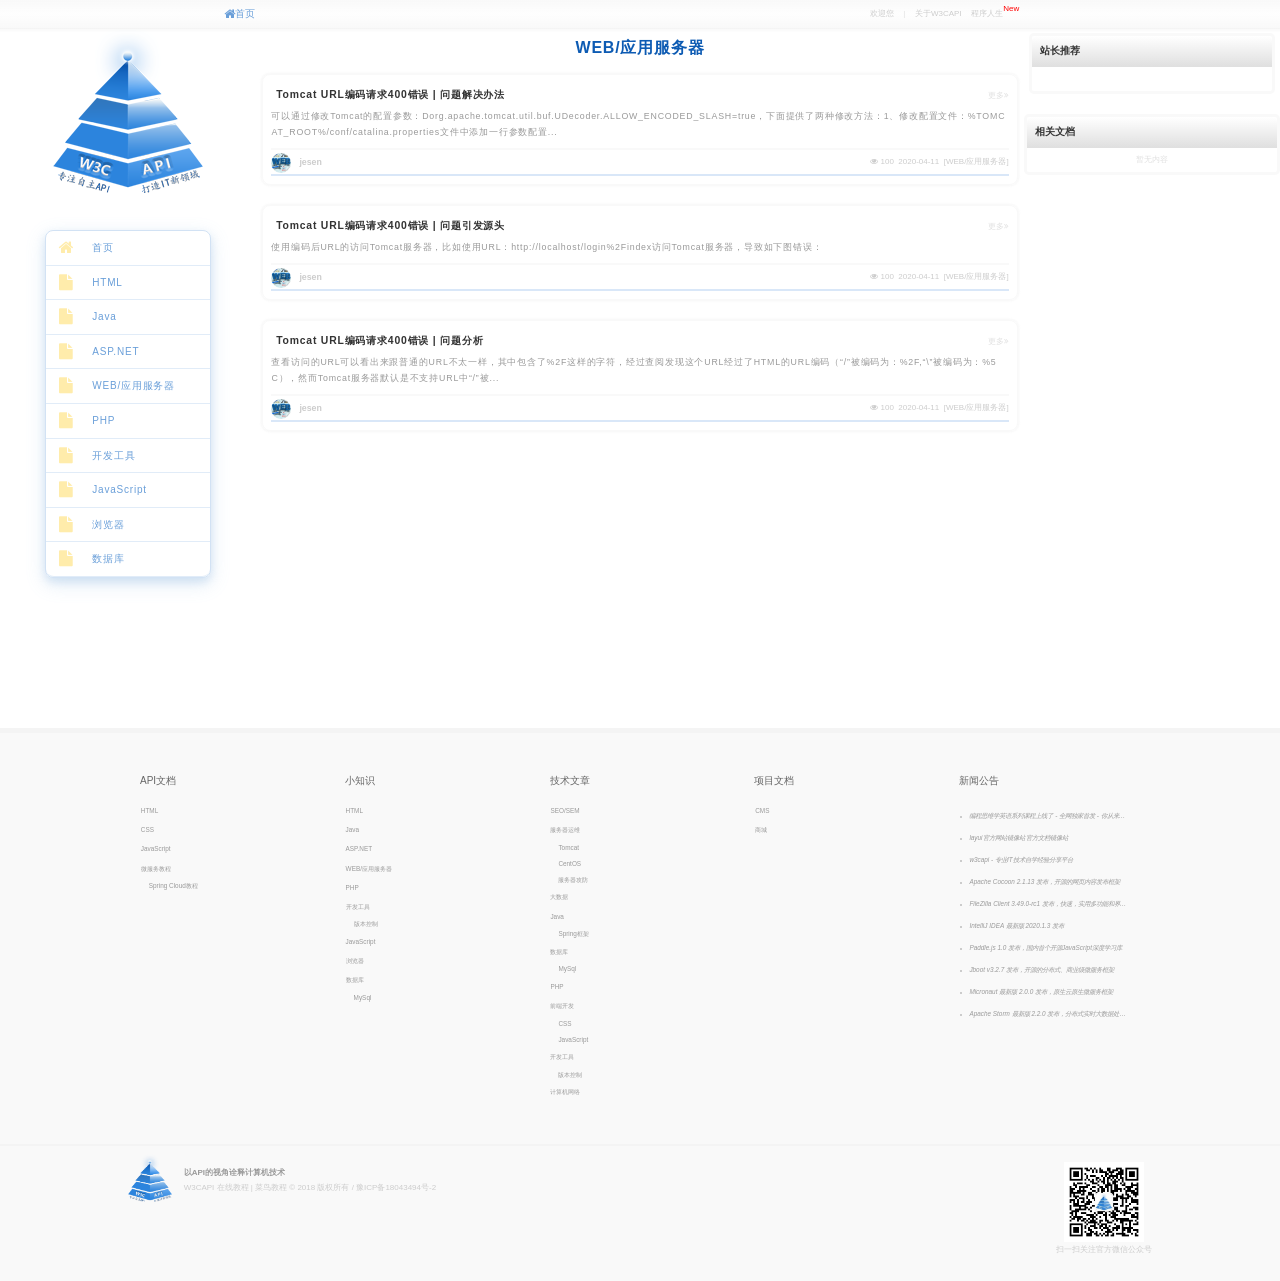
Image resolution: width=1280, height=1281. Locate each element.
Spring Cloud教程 (173, 885)
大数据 (559, 896)
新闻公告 (979, 780)
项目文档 (774, 780)
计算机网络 (565, 1091)
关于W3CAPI (938, 13)
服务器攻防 (573, 879)
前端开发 (562, 1005)
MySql (363, 997)
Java (104, 316)
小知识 (360, 780)
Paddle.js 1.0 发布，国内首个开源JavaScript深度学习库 (1045, 947)
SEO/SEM (564, 810)
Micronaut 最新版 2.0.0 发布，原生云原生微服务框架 (1041, 991)
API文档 (158, 780)
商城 (761, 829)
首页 (239, 13)
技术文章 (570, 780)
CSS (147, 829)
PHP (103, 420)
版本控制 (366, 923)
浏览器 (108, 524)
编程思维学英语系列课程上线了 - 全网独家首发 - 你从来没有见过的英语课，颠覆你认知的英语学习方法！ (1049, 815)
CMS (762, 810)
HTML (107, 282)
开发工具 (113, 455)
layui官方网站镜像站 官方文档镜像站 (1018, 837)
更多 (998, 95)
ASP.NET (115, 351)
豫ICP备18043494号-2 (396, 1187)
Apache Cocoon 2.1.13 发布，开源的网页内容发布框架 (1044, 881)
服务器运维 (565, 829)
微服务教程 (156, 868)
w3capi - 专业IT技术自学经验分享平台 (1020, 859)
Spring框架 (573, 933)
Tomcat (568, 847)
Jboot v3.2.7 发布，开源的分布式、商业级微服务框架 (1041, 969)
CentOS (569, 863)
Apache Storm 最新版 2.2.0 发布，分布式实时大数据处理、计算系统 (1049, 1013)
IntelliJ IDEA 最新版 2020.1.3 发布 (1016, 925)
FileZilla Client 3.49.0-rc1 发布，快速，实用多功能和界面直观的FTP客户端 (1049, 903)
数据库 (108, 558)
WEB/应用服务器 (133, 385)
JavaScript (119, 489)
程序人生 (995, 11)
